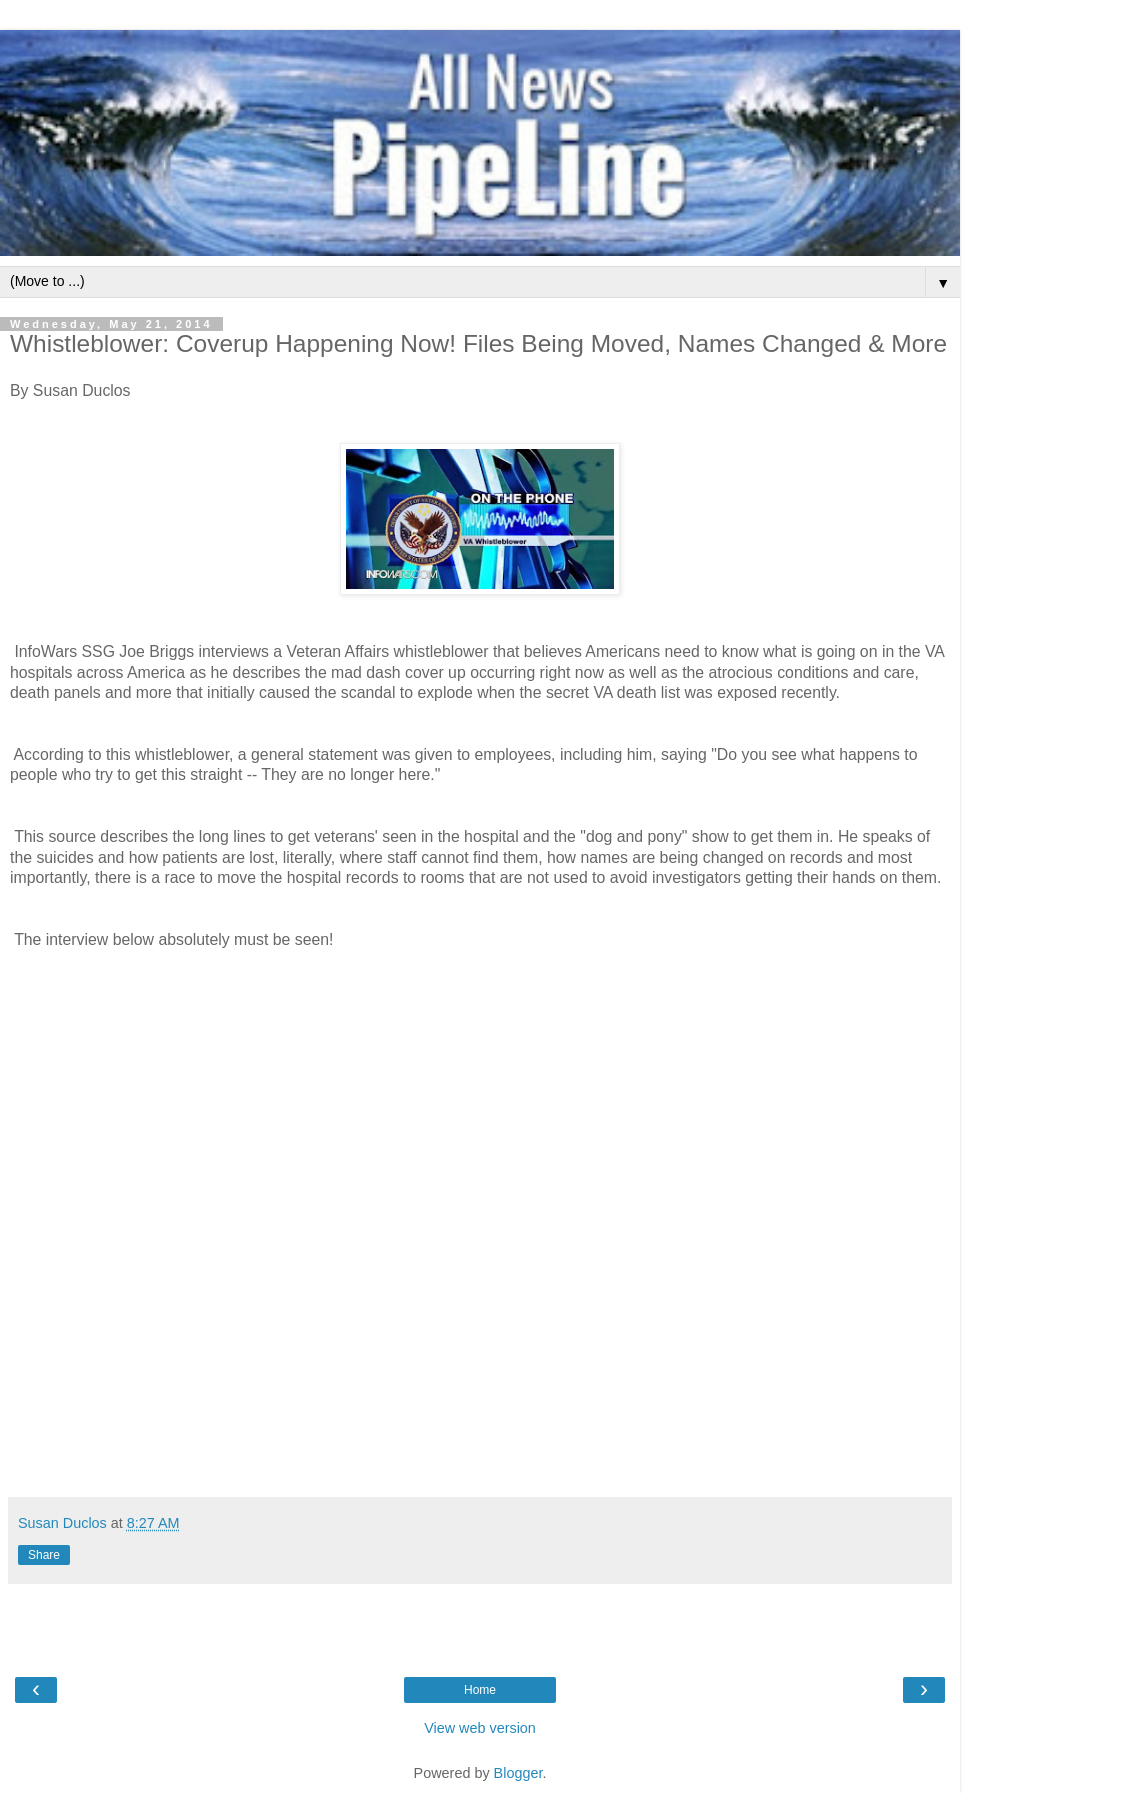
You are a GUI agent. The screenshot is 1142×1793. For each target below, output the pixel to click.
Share (44, 1555)
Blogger (518, 1773)
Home (480, 1690)
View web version (480, 1728)
